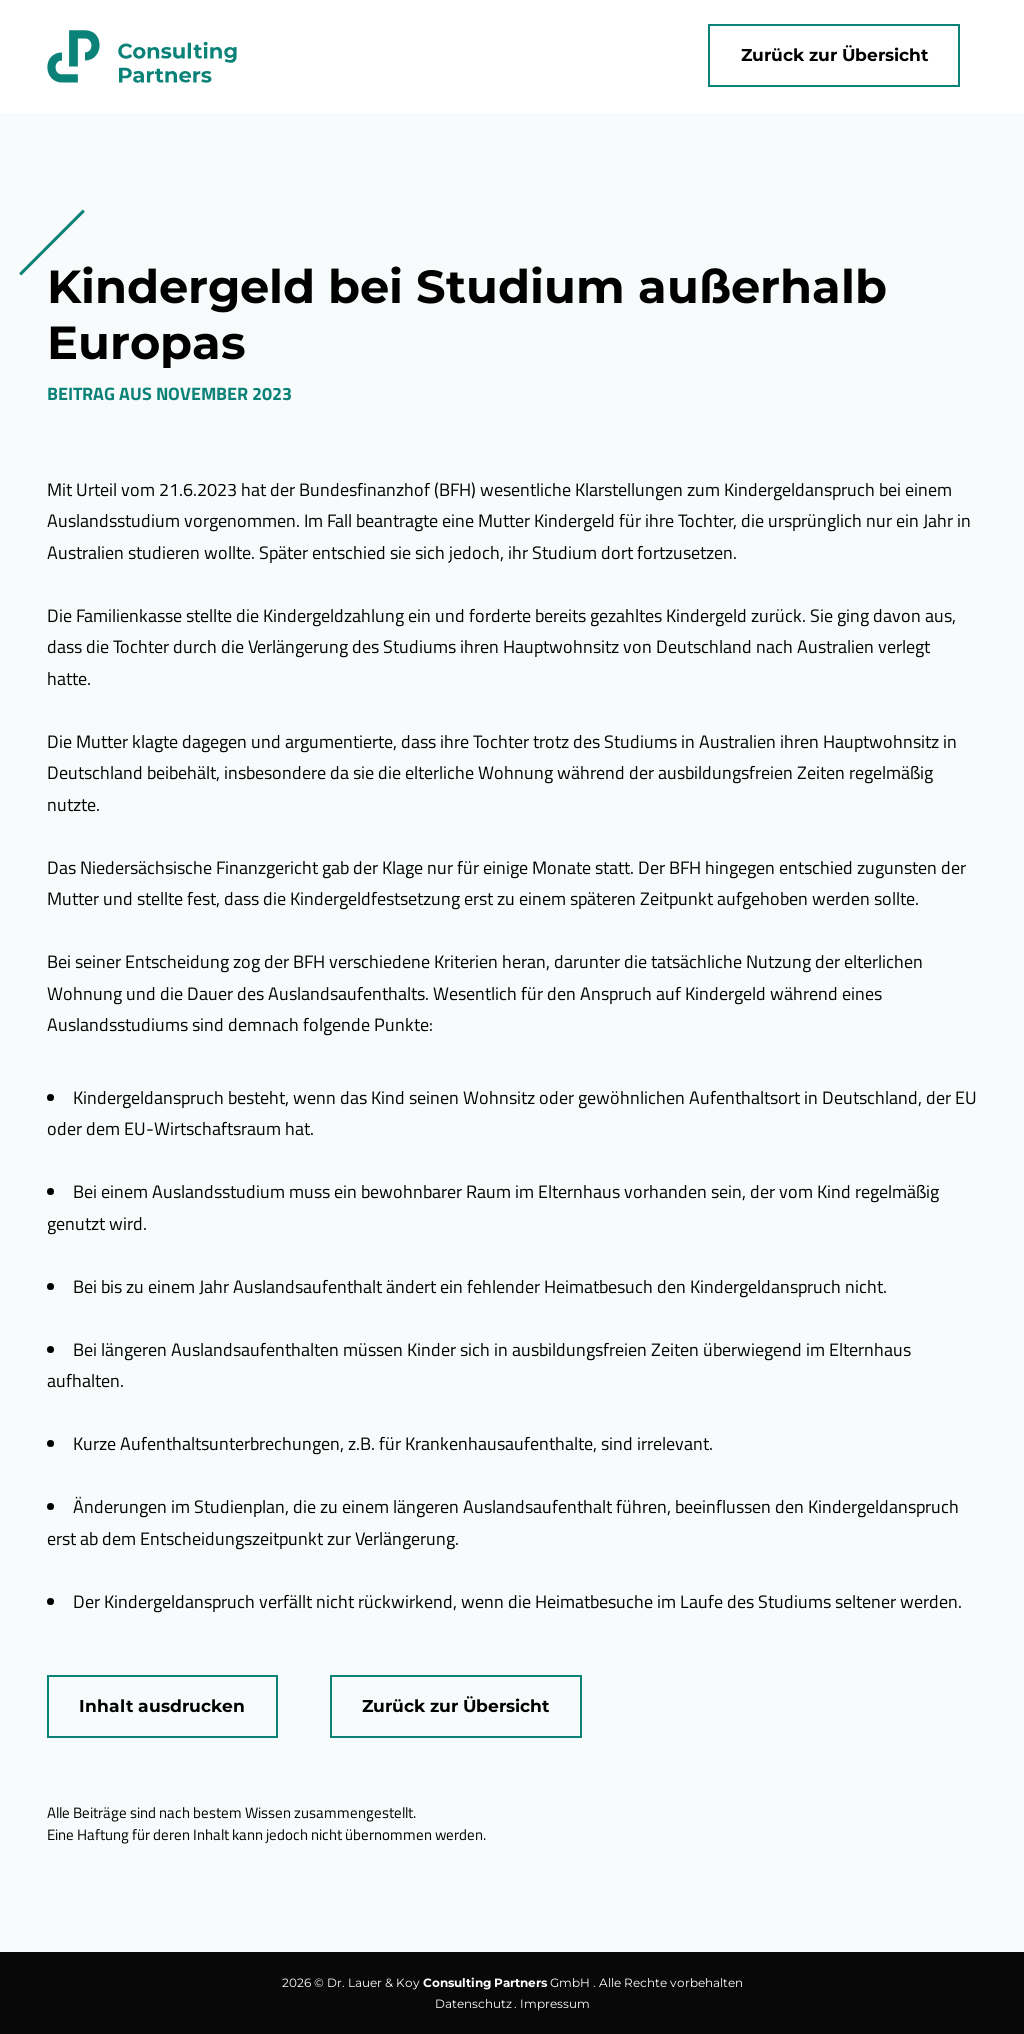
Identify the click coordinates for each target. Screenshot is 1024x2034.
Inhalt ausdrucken (162, 1705)
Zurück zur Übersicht (834, 54)
